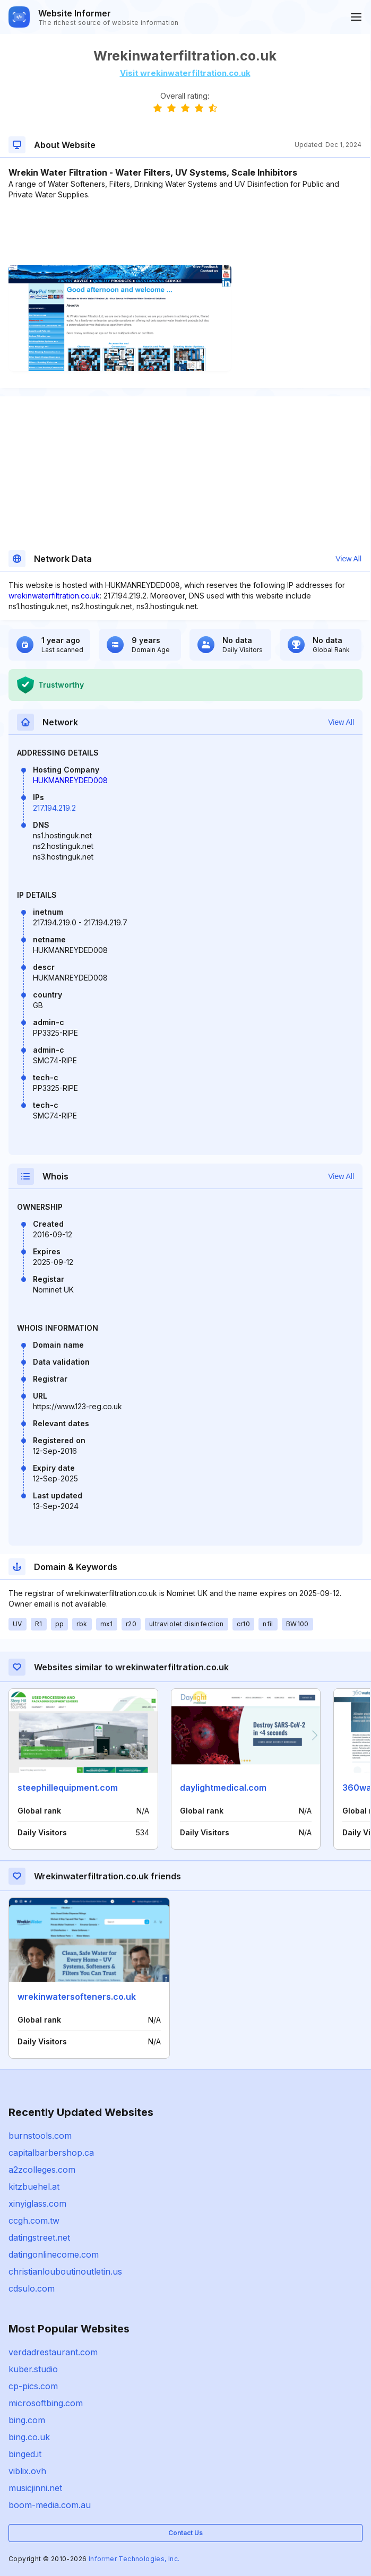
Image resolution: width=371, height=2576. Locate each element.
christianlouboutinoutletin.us (65, 2271)
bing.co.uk (29, 2437)
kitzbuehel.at (33, 2186)
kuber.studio (33, 2369)
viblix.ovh (27, 2471)
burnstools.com (40, 2135)
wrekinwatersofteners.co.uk (77, 1996)
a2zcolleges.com (41, 2169)
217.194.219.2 (54, 807)
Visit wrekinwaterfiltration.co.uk (185, 73)
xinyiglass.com (37, 2203)
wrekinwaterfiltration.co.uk (54, 595)
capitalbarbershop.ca (51, 2152)
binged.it (24, 2454)
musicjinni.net (35, 2488)
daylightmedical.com (223, 1787)
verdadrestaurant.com (53, 2352)
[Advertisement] (184, 232)
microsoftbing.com (45, 2403)
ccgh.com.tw (33, 2220)
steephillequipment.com (68, 1787)
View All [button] (348, 558)
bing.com (26, 2420)
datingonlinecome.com (53, 2254)
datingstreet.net (39, 2237)
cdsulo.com (31, 2288)
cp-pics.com (33, 2386)
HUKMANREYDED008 (70, 780)
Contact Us (185, 2533)
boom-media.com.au (49, 2505)
